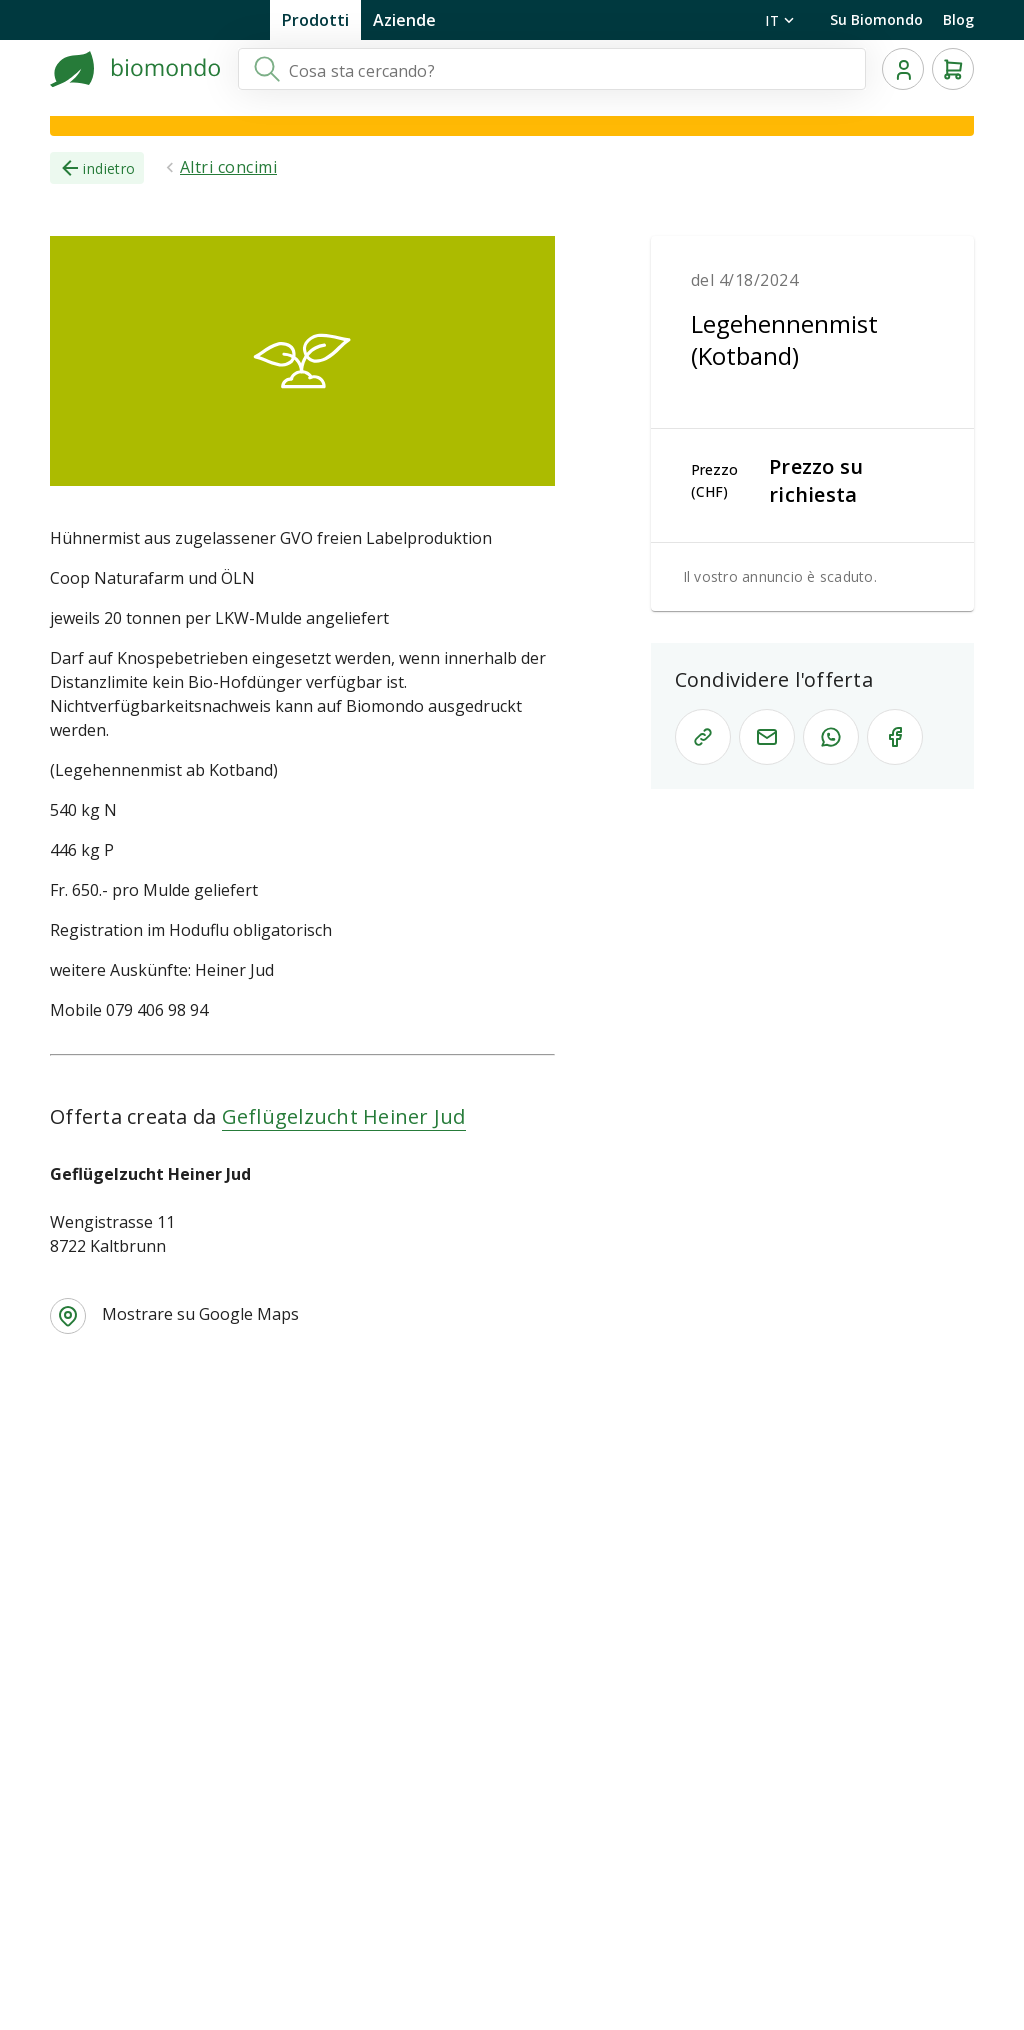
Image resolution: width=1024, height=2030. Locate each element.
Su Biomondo (876, 19)
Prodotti (315, 20)
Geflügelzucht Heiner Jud (344, 1116)
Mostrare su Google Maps (200, 1314)
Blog (958, 19)
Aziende (404, 20)
